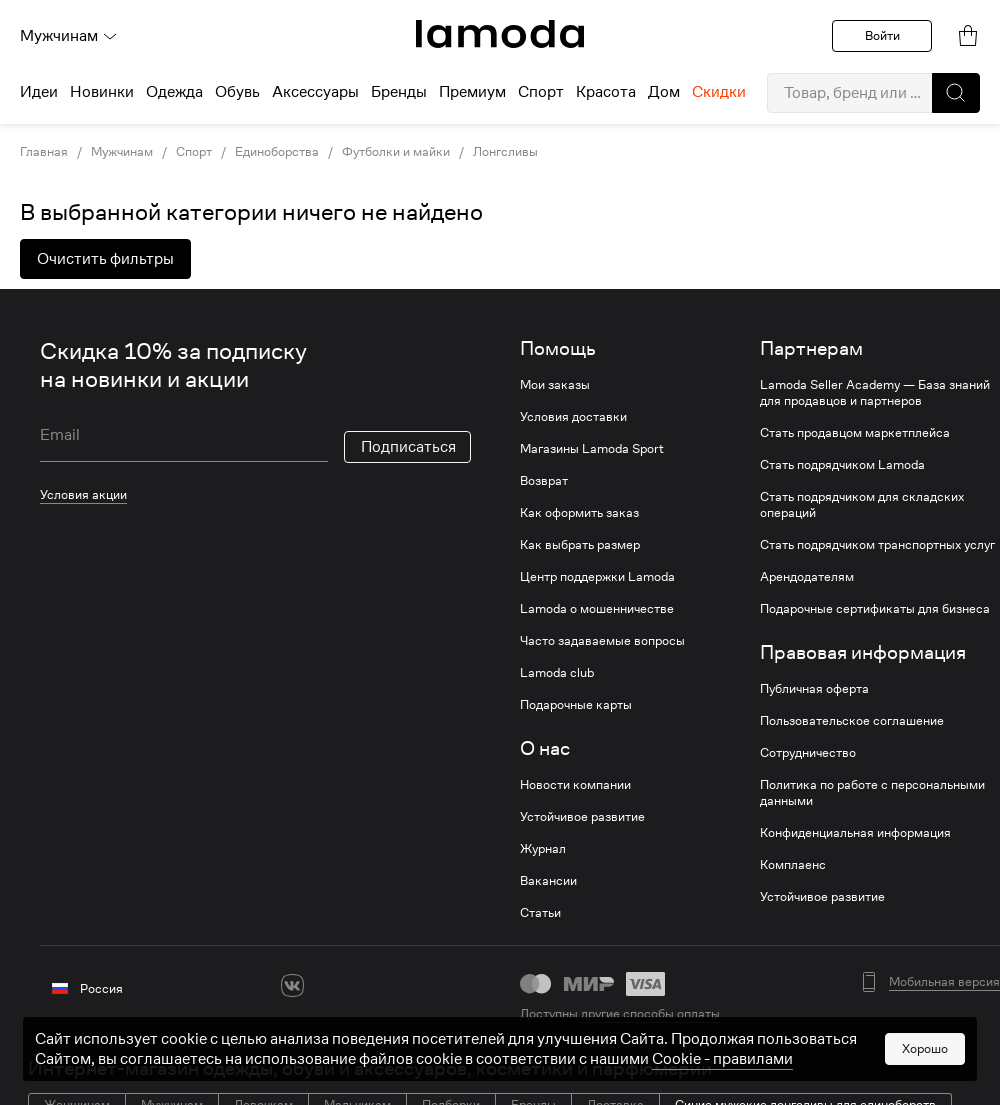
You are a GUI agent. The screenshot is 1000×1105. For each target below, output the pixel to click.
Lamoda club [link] (557, 673)
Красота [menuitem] (606, 92)
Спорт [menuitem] (541, 92)
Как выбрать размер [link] (580, 545)
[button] (956, 93)
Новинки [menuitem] (102, 92)
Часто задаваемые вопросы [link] (602, 641)
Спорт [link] (194, 152)
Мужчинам (69, 36)
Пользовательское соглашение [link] (852, 721)
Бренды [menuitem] (399, 92)
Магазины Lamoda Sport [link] (592, 449)
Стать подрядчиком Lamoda (842, 465)
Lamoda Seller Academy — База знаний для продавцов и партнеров (875, 393)
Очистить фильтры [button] (105, 259)
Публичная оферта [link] (814, 689)
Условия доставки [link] (573, 417)
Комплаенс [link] (793, 865)
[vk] (292, 985)
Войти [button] (882, 35)
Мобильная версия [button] (944, 982)
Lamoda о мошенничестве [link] (597, 609)
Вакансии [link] (548, 881)
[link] (500, 34)
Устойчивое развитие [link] (582, 817)
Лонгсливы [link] (505, 152)
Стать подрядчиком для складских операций (862, 505)
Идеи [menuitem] (39, 92)
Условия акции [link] (83, 494)
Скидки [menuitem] (719, 92)
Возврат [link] (544, 481)
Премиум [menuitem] (472, 92)
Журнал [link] (543, 849)
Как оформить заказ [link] (579, 513)
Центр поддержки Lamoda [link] (597, 577)
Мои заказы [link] (555, 385)
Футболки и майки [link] (396, 152)
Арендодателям (807, 577)
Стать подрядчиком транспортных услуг (877, 545)
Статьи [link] (540, 913)
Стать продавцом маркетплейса (855, 433)
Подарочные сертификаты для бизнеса (875, 609)
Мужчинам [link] (122, 152)
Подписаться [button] (408, 447)
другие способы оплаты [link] (650, 1013)
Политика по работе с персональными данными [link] (872, 793)
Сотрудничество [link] (808, 753)
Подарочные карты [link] (576, 705)
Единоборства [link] (277, 152)
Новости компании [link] (575, 785)
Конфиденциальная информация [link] (855, 833)
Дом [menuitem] (664, 92)
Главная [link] (44, 152)
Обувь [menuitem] (237, 92)
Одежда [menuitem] (174, 92)
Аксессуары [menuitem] (315, 92)
